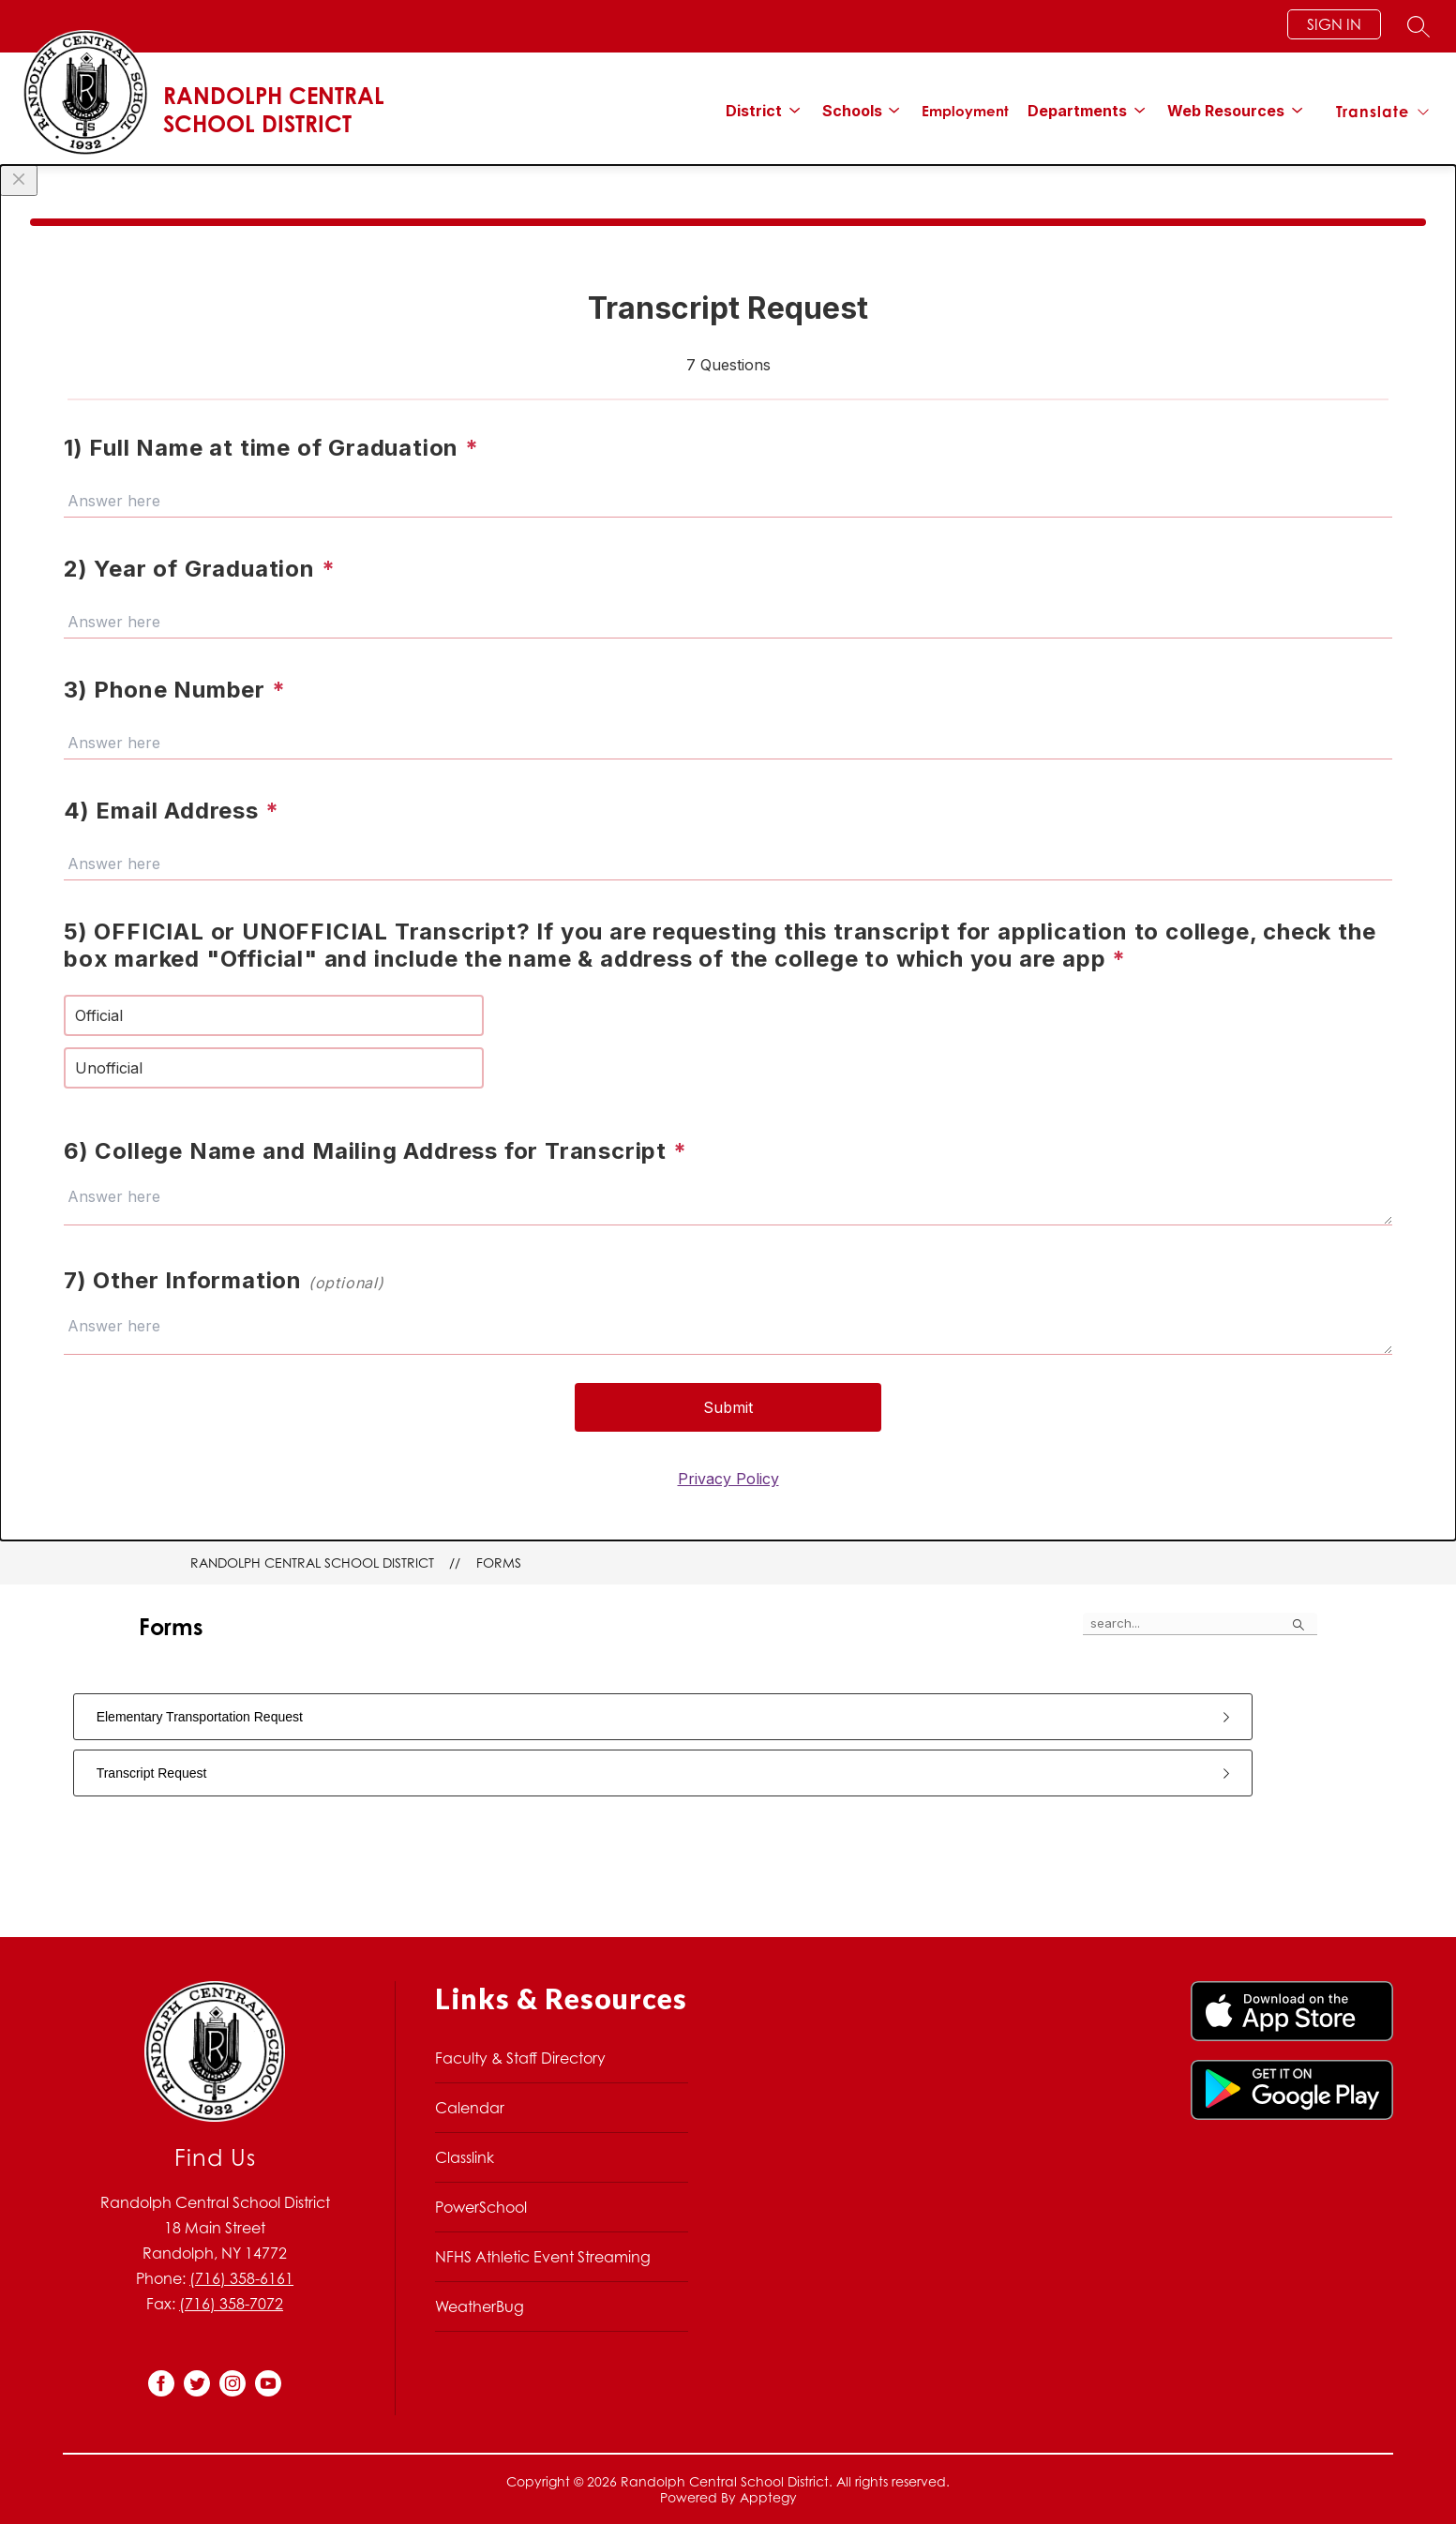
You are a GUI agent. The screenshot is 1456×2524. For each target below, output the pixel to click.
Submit (728, 1407)
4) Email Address (171, 810)
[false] (1200, 1624)
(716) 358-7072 (231, 2303)
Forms (498, 1562)
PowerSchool (481, 2207)
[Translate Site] (1382, 112)
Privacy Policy (728, 1478)
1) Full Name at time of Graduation (271, 447)
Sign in (1334, 24)
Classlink (464, 2157)
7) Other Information (224, 1280)
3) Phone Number (175, 689)
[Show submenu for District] (754, 110)
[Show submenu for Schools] (852, 110)
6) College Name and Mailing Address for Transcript (375, 1150)
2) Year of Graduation (199, 568)
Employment (965, 111)
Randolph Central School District (312, 1562)
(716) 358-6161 (241, 2278)
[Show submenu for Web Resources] (1225, 110)
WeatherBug (479, 2306)
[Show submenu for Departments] (1077, 110)
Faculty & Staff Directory (520, 2058)
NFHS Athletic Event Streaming (543, 2256)
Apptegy (768, 2497)
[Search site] (1418, 26)
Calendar (469, 2107)
